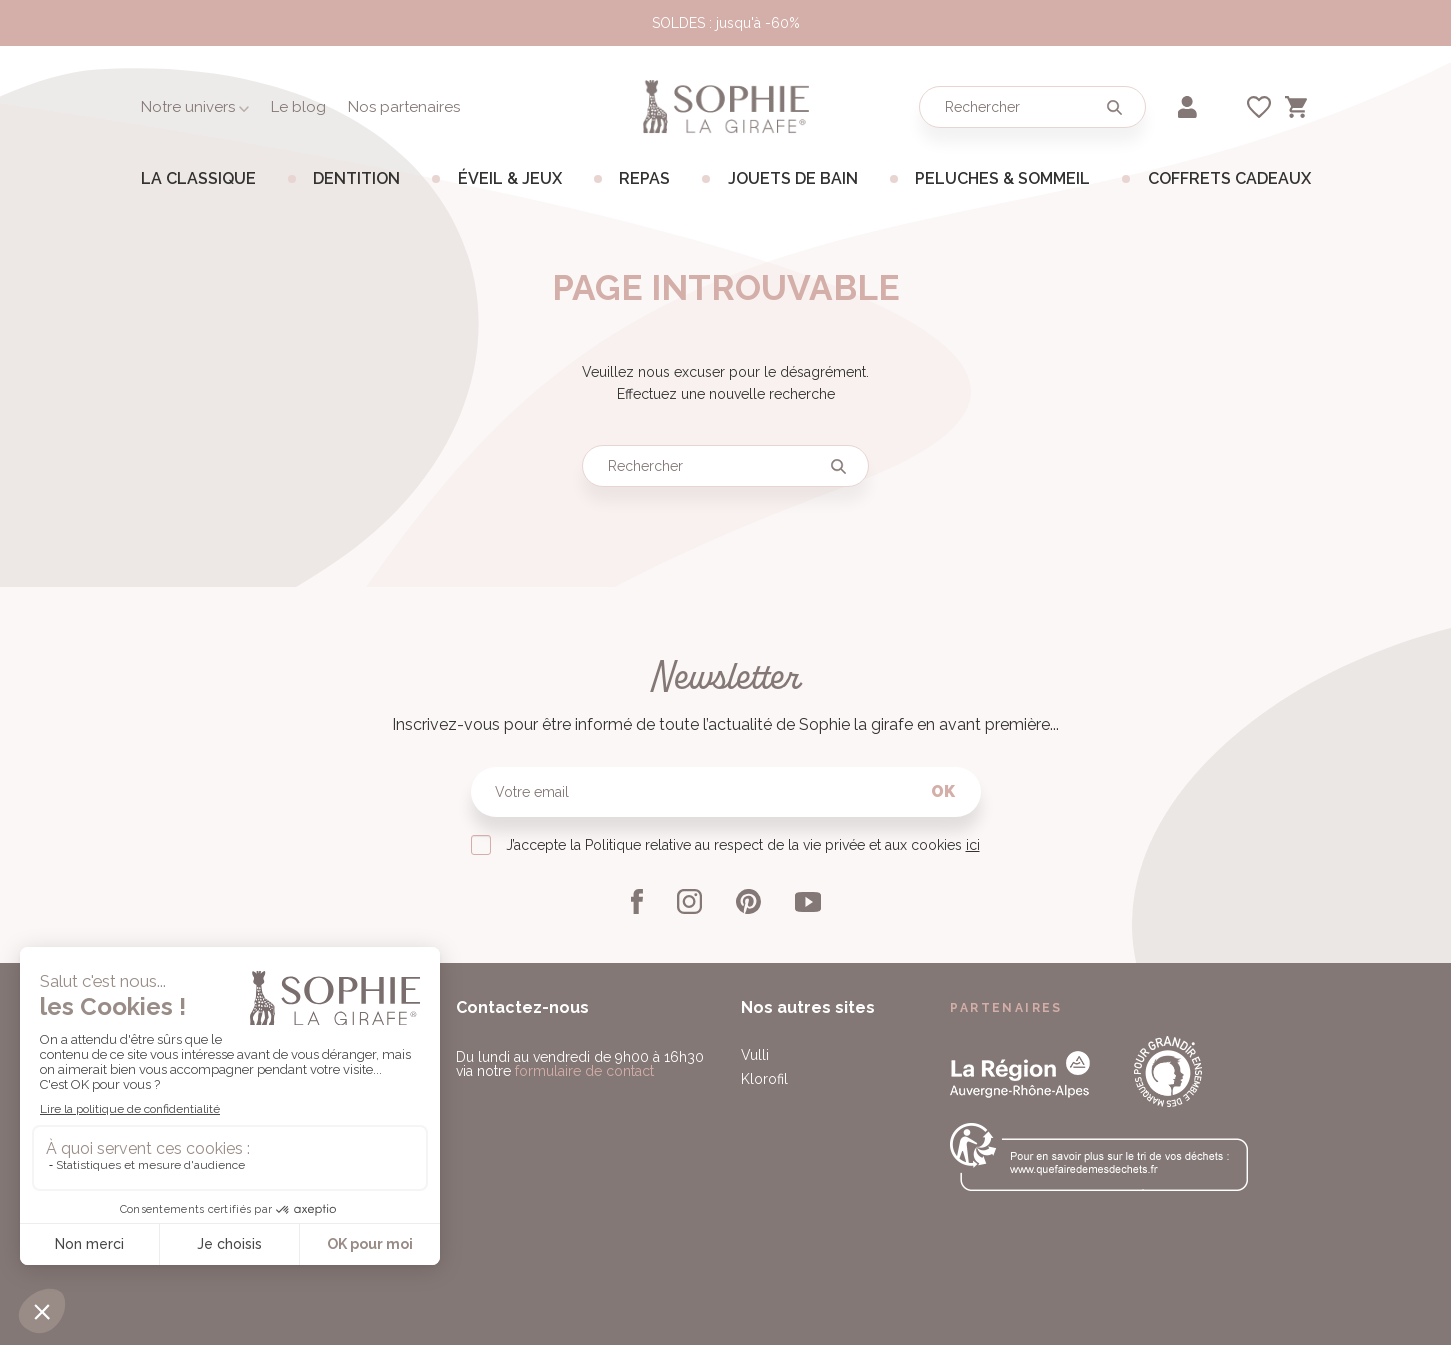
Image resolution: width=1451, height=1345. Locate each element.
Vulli (755, 1055)
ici (973, 845)
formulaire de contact (584, 1071)
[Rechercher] (1032, 107)
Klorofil (764, 1079)
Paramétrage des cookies (604, 1293)
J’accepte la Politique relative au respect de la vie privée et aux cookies (743, 845)
